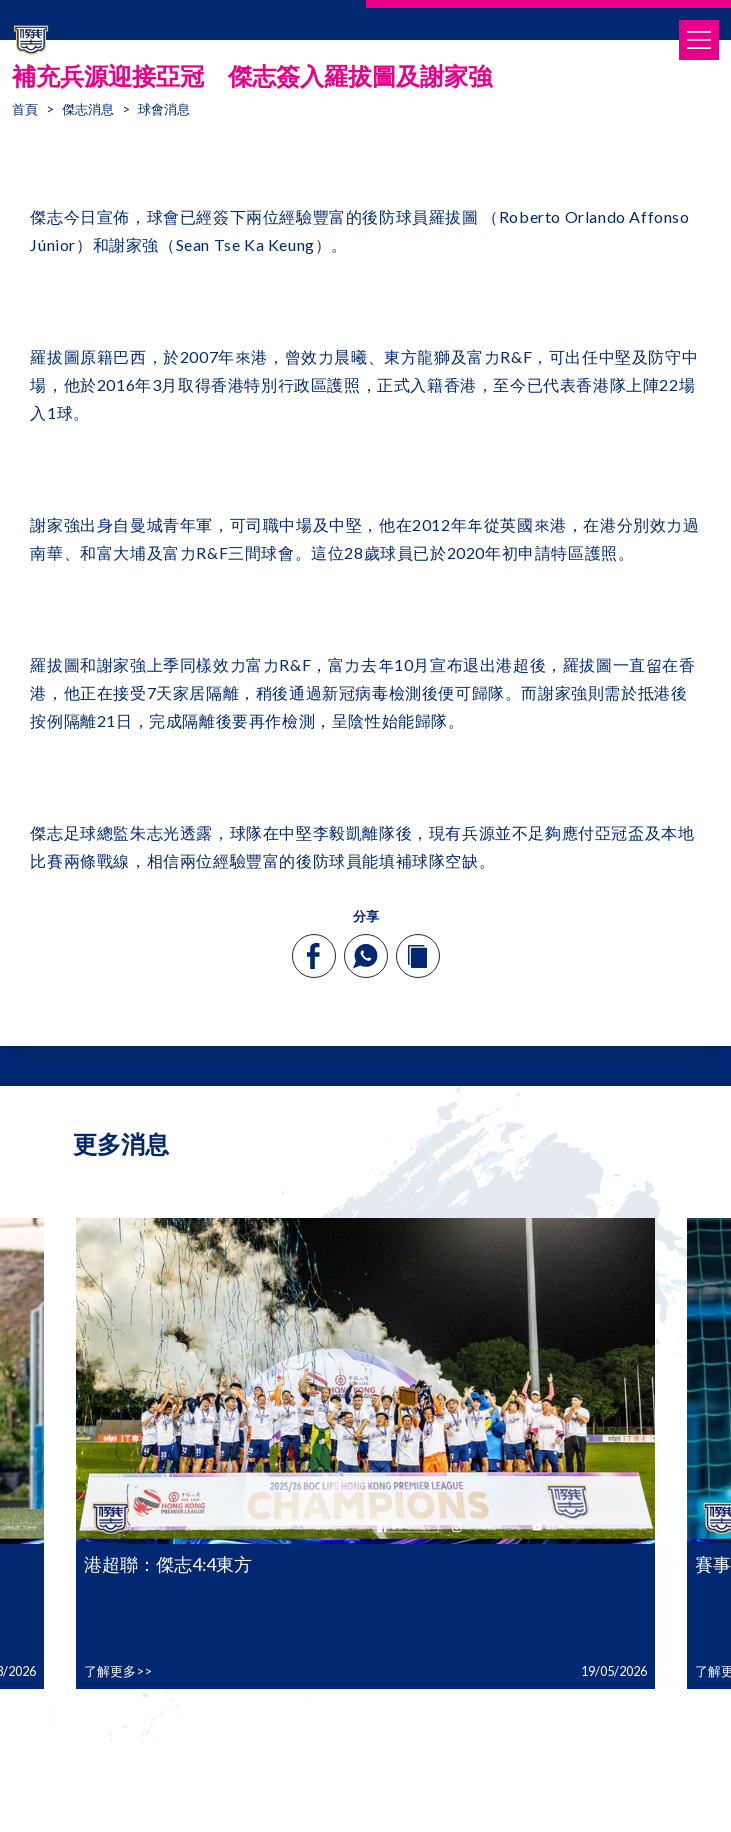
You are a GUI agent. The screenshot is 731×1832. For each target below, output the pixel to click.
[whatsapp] (365, 956)
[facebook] (313, 956)
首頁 (25, 109)
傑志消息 (88, 109)
